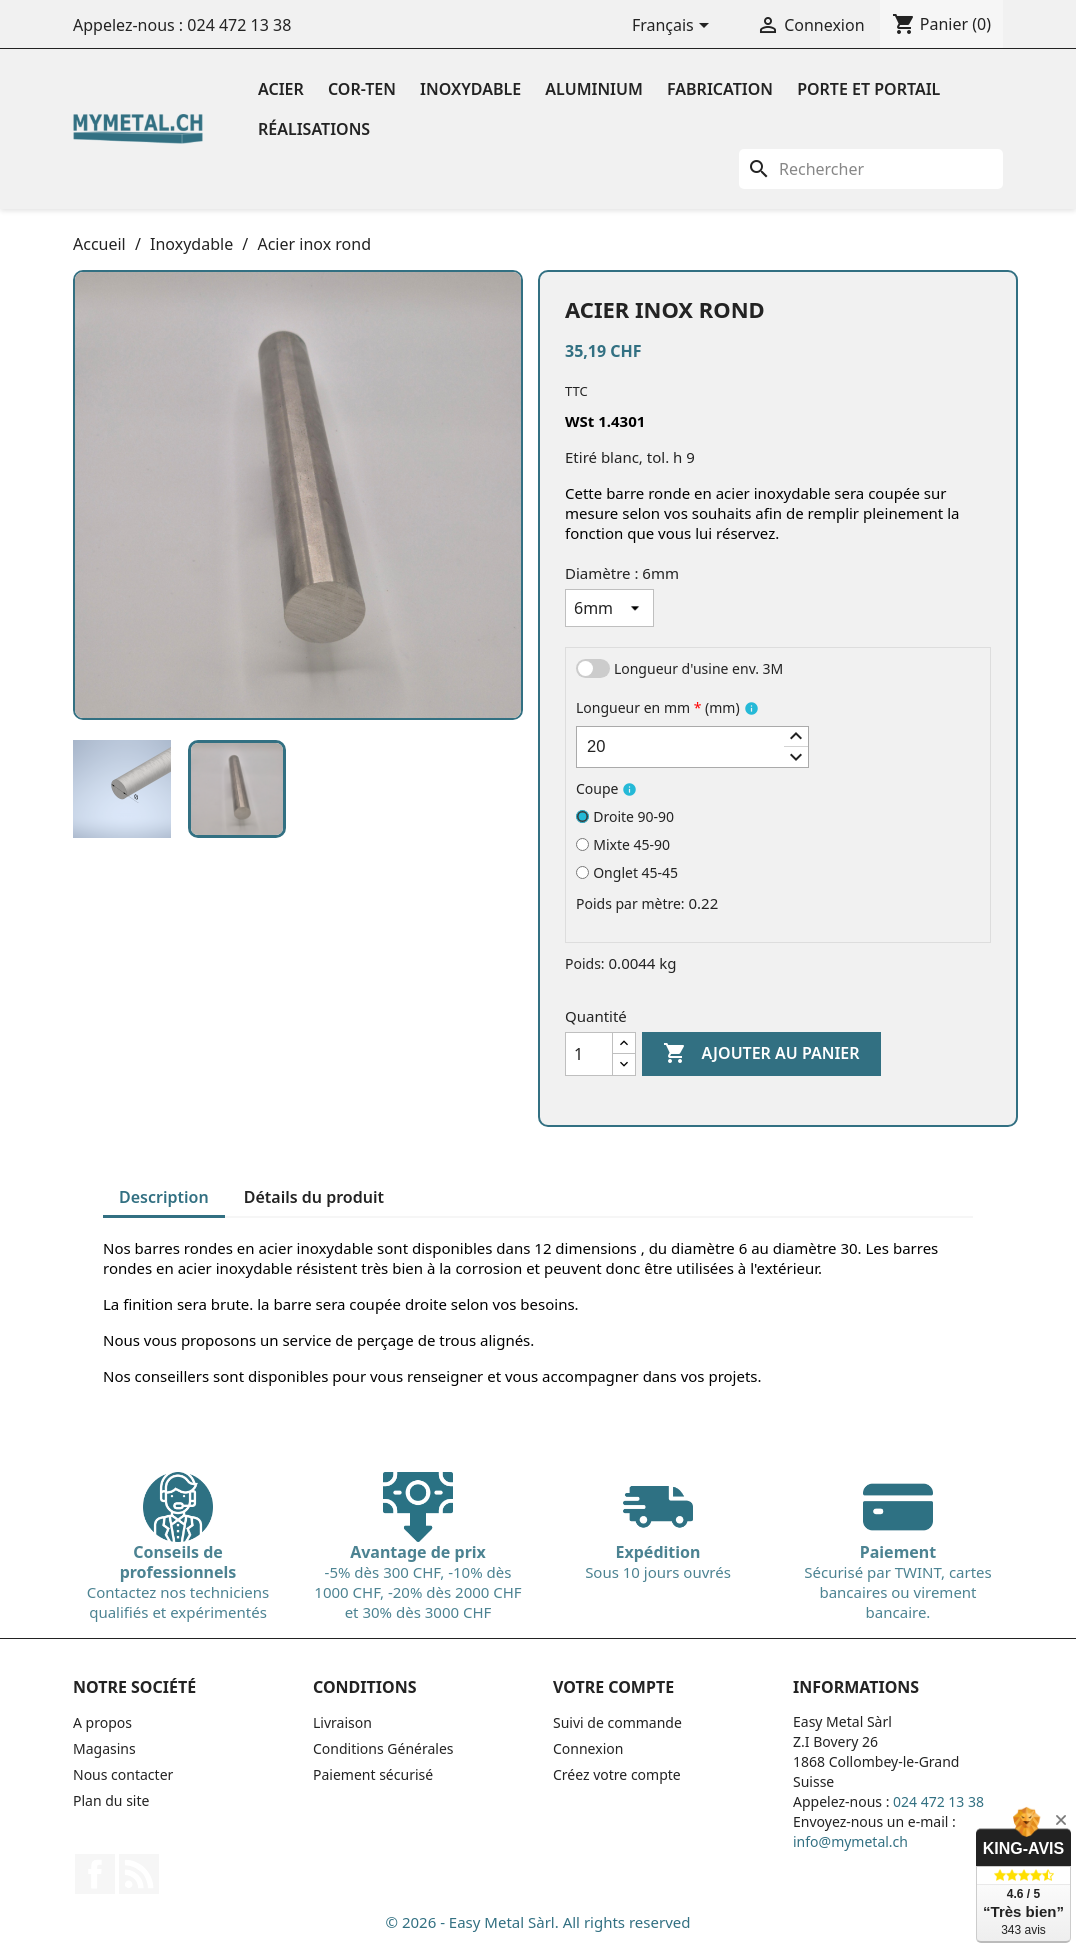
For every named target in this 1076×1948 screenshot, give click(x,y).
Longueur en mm (658, 707)
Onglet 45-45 (627, 872)
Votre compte (613, 1687)
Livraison (342, 1722)
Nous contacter (123, 1774)
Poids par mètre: (630, 903)
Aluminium (594, 89)
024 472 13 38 (239, 25)
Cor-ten (362, 89)
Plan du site (111, 1800)
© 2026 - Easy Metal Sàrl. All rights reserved (538, 1922)
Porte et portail (868, 89)
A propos (102, 1722)
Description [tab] (164, 1197)
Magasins (104, 1748)
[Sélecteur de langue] (674, 27)
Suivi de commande (617, 1722)
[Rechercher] (871, 169)
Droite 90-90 (625, 816)
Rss (139, 1874)
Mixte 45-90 (623, 844)
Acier (281, 89)
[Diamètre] (609, 608)
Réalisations (314, 129)
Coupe (597, 788)
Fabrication (720, 89)
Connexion (588, 1748)
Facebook (95, 1874)
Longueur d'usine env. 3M (698, 668)
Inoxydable (470, 89)
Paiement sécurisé (373, 1774)
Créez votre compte (617, 1774)
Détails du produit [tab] (314, 1197)
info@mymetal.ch (850, 1841)
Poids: (585, 963)
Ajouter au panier (761, 1054)
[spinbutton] (692, 747)
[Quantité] (589, 1054)
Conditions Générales (383, 1748)
